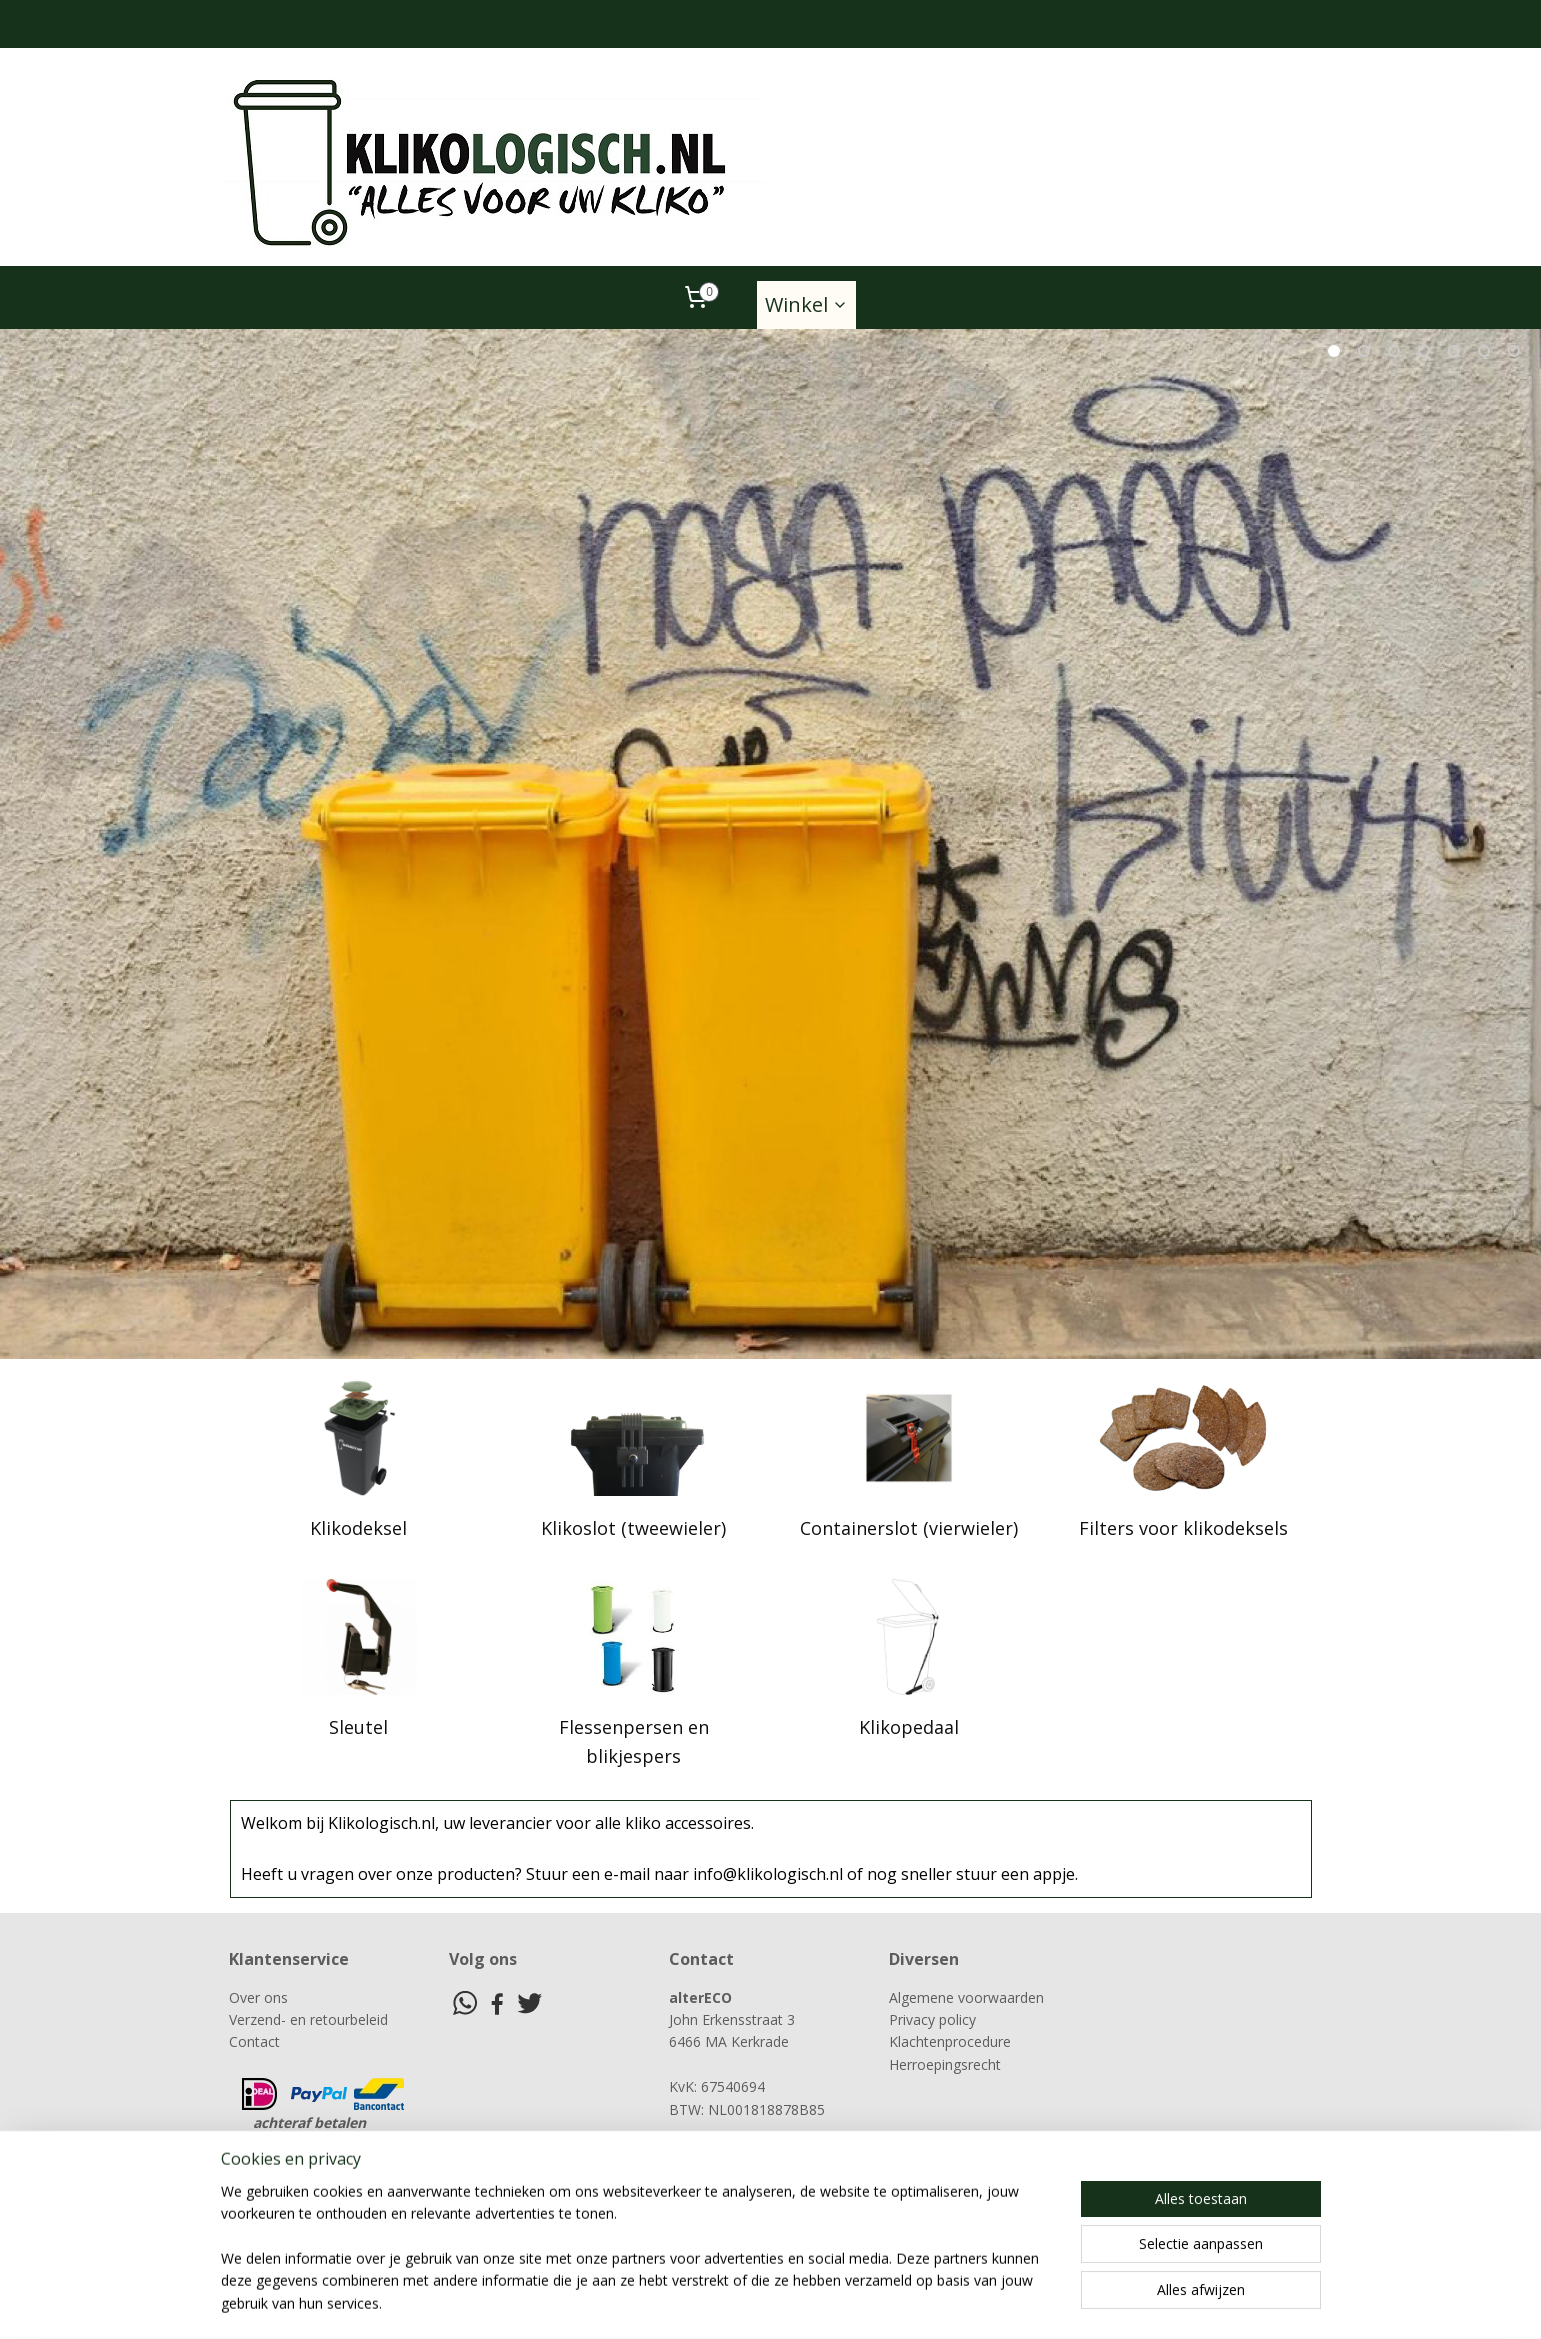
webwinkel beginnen (874, 2302)
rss (797, 2302)
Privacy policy (932, 2019)
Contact (254, 2041)
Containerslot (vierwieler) (908, 1528)
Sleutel (358, 1727)
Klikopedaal (908, 1727)
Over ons (258, 1997)
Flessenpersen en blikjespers (633, 1741)
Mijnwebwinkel (1048, 2302)
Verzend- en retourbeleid (308, 2019)
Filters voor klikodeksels (1183, 1528)
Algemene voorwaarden (966, 1997)
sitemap (755, 2302)
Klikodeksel (358, 1528)
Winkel (806, 304)
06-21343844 (731, 2153)
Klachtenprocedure (950, 2041)
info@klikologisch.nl (747, 2176)
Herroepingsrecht (945, 2064)
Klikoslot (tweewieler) (633, 1528)
